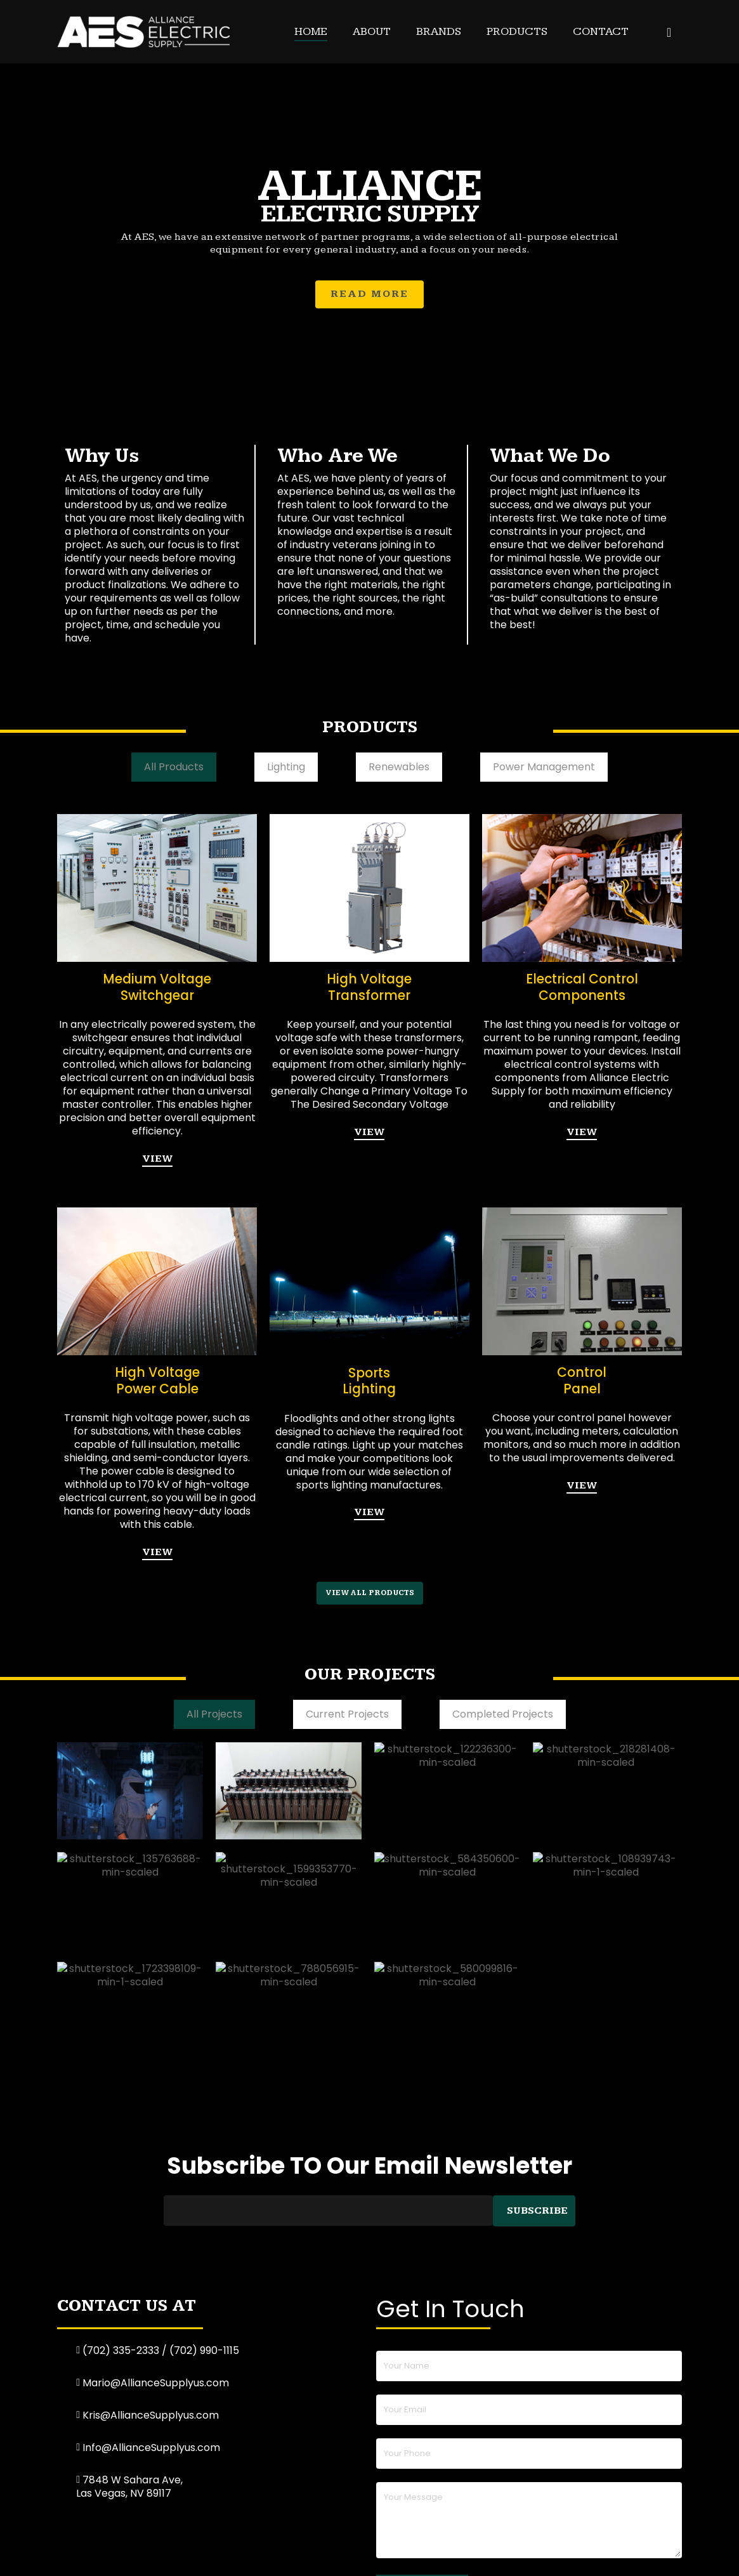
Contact (601, 31)
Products (517, 31)
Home (310, 31)
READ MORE (369, 296)
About (372, 31)
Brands (438, 31)
